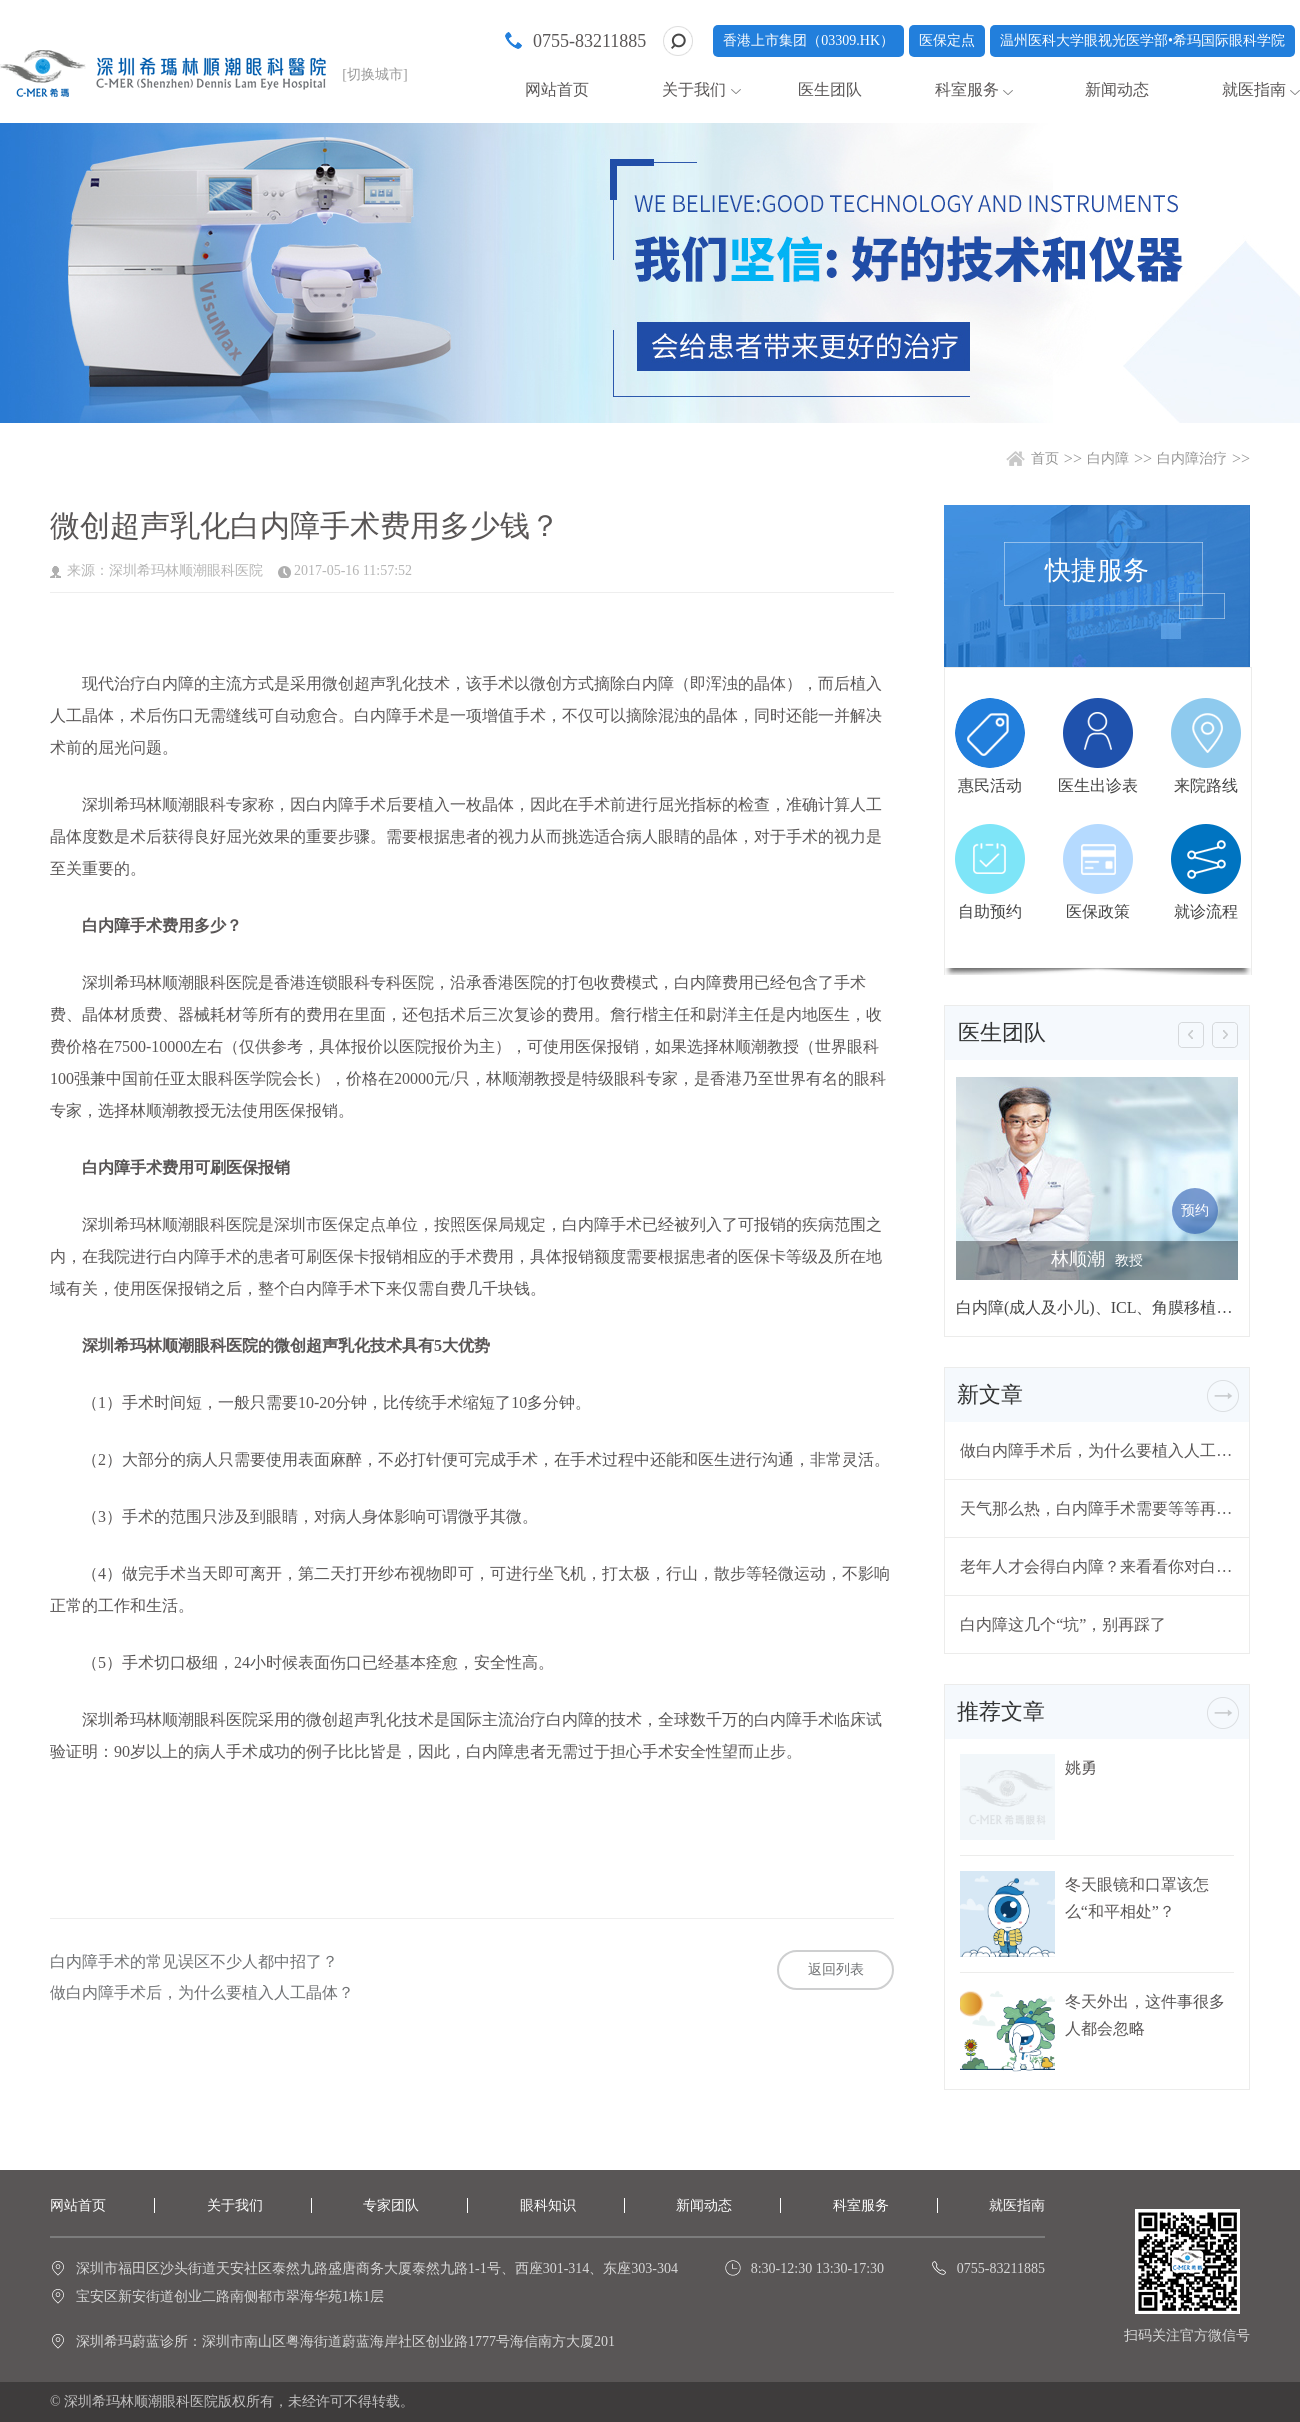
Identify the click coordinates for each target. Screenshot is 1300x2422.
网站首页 (557, 89)
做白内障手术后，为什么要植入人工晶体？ (202, 1993)
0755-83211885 (589, 41)
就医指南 (1254, 89)
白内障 (1108, 458)
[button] (1191, 1035)
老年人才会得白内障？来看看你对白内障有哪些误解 (1097, 1566)
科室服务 (967, 89)
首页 (1045, 458)
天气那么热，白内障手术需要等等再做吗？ (1097, 1508)
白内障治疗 (1192, 458)
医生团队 (830, 89)
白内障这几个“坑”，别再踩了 (1063, 1624)
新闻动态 (1117, 89)
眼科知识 (548, 2205)
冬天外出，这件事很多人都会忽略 (1145, 2015)
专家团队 (391, 2205)
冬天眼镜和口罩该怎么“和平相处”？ (1137, 1898)
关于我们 (694, 89)
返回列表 (836, 1969)
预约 (1195, 1210)
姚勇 (1081, 1767)
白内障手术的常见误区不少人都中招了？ (194, 1962)
